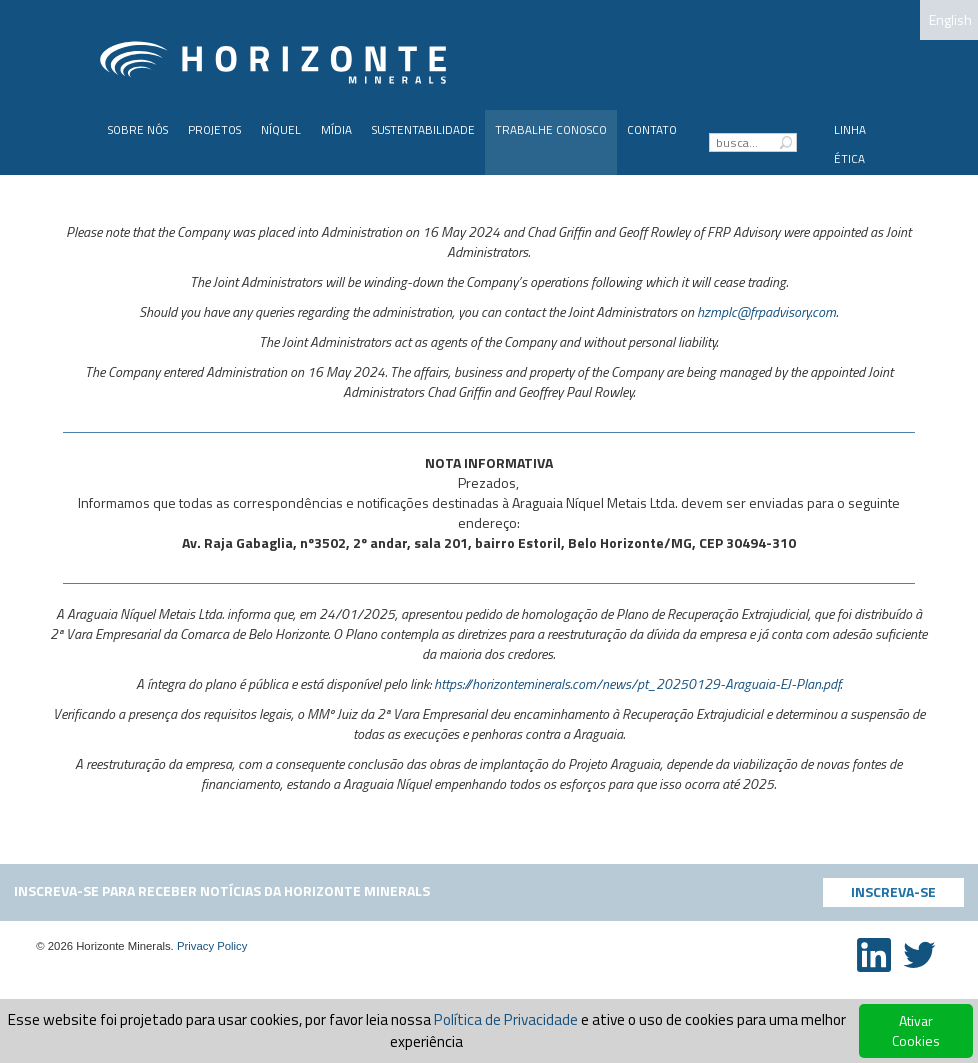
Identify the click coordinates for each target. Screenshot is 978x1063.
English (950, 19)
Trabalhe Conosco (551, 130)
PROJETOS (214, 130)
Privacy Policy (212, 946)
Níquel (281, 130)
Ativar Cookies (916, 1030)
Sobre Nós (138, 130)
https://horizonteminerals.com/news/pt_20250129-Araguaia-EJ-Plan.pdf (637, 683)
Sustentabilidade (423, 130)
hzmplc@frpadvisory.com (766, 311)
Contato (652, 130)
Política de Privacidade (506, 1019)
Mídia (336, 130)
